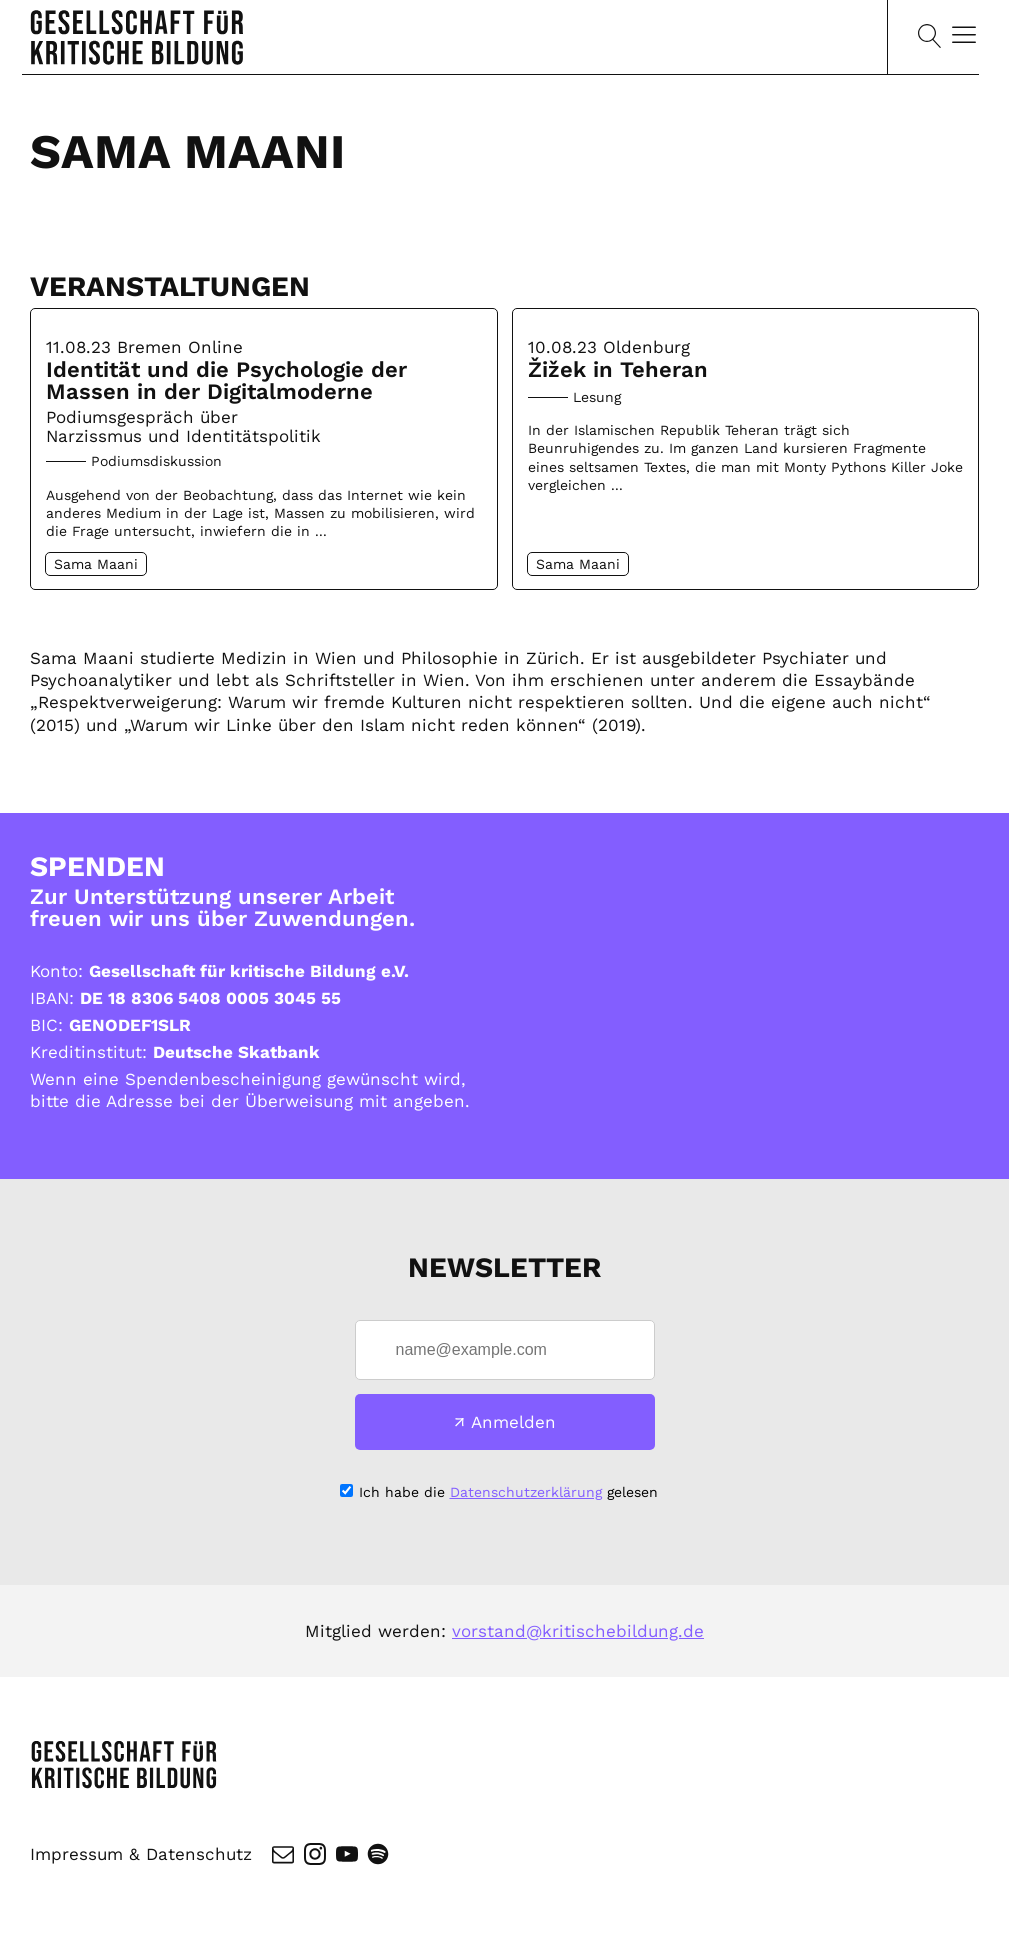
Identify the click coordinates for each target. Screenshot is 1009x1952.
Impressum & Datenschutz (141, 1854)
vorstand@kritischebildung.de (578, 1631)
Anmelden (513, 1422)
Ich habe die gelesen (508, 1492)
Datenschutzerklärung (526, 1492)
